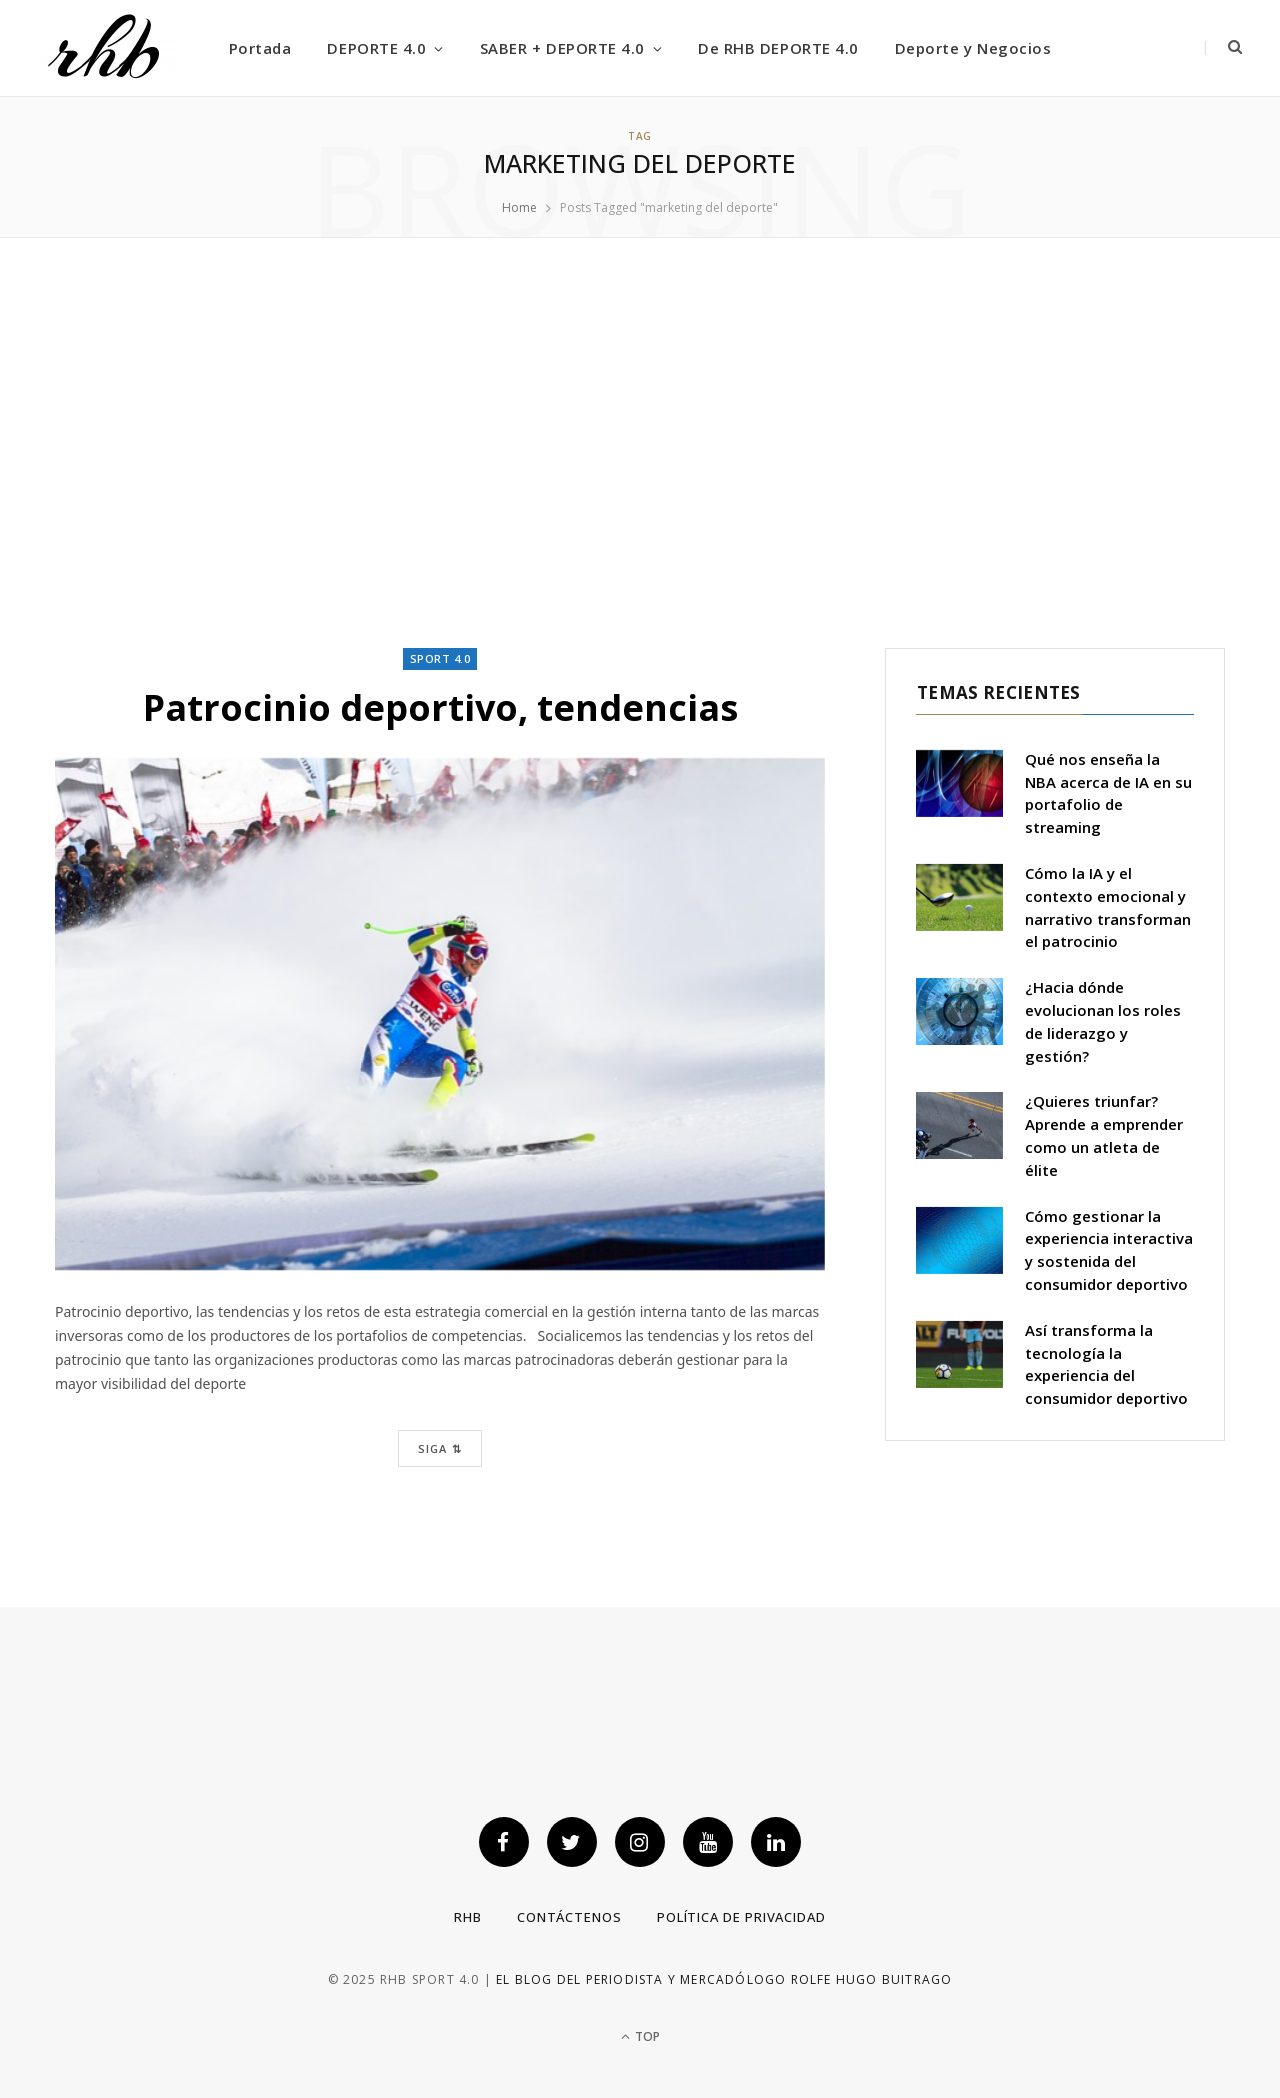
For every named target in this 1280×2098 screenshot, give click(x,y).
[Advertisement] (640, 443)
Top (640, 2036)
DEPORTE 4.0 (376, 48)
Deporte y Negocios (973, 48)
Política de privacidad (741, 1917)
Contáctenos (569, 1917)
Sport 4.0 (440, 658)
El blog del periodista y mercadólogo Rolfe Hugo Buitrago (724, 1980)
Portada (260, 48)
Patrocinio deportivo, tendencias (440, 707)
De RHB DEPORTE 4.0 (778, 48)
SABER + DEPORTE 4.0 (562, 48)
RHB (468, 1917)
